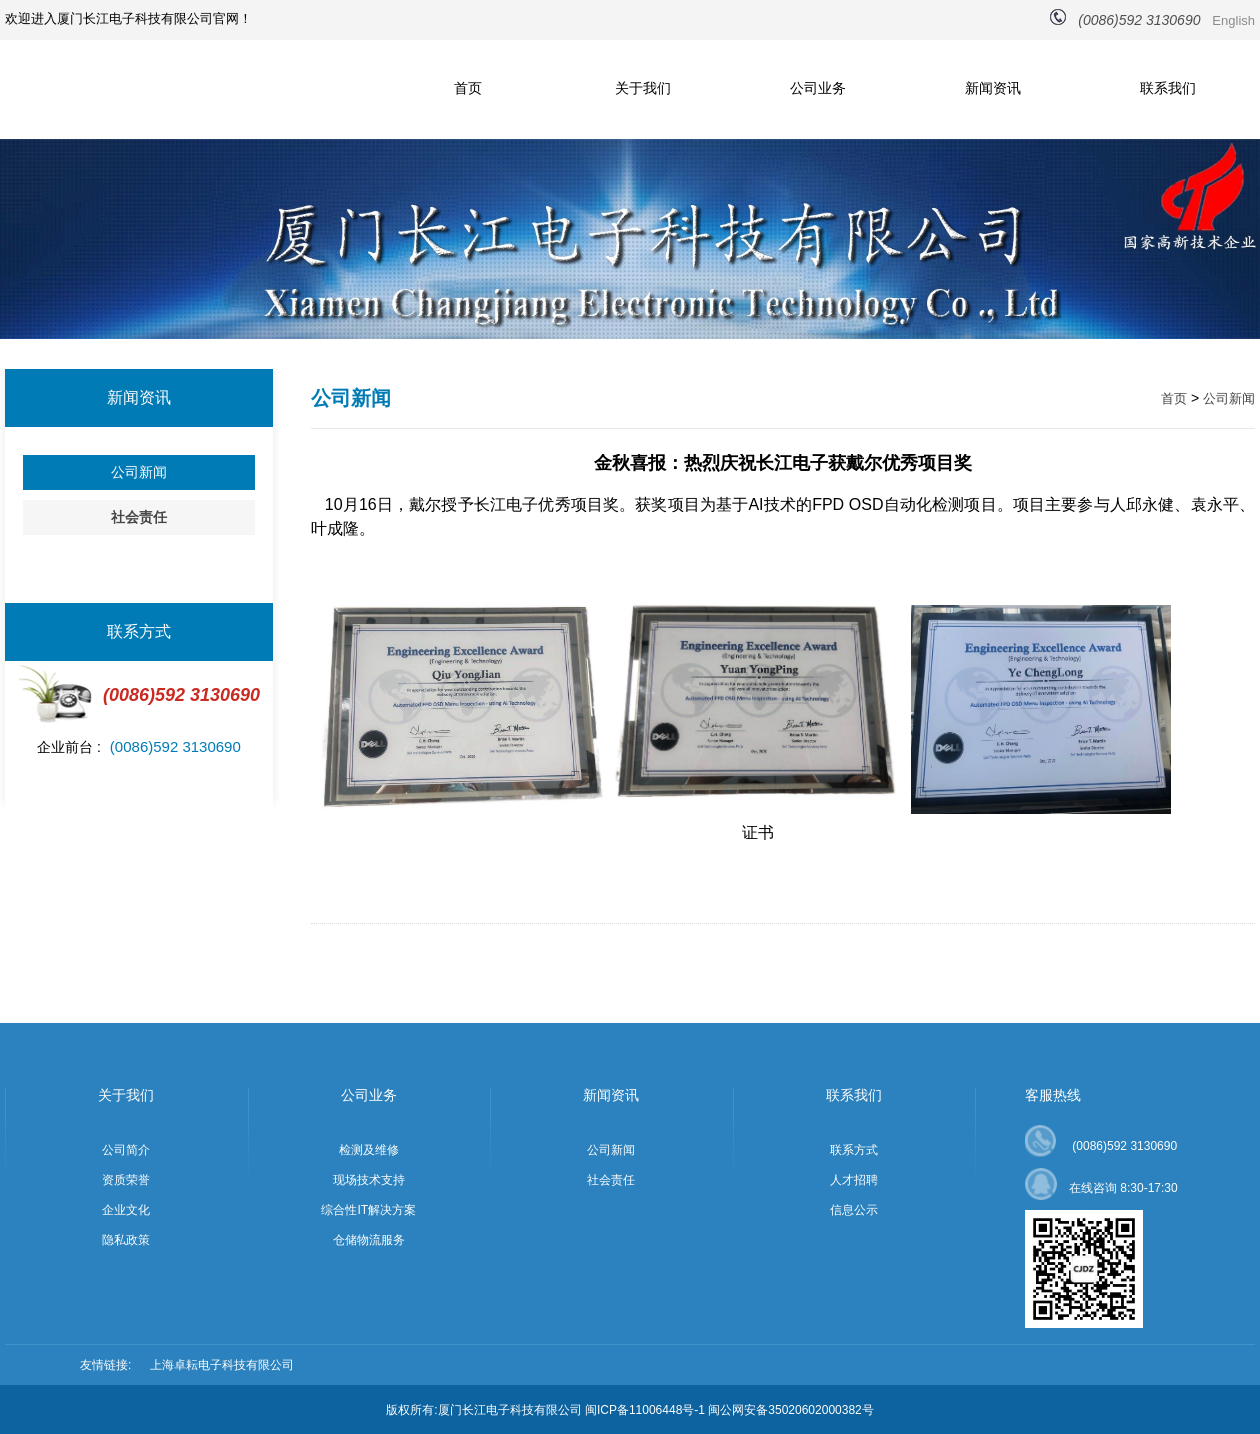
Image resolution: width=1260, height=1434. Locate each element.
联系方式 (854, 1150)
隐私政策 (126, 1240)
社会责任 (139, 517)
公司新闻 (139, 472)
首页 (468, 88)
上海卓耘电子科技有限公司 (222, 1365)
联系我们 (1168, 88)
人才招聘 (854, 1180)
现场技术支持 (369, 1180)
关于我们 (643, 88)
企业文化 (126, 1210)
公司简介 (126, 1150)
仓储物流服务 (369, 1240)
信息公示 (854, 1210)
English (1233, 20)
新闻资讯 (993, 88)
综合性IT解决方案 (368, 1210)
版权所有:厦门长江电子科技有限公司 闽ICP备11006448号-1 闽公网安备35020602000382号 (630, 1410)
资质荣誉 (126, 1180)
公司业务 (818, 88)
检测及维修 (369, 1150)
